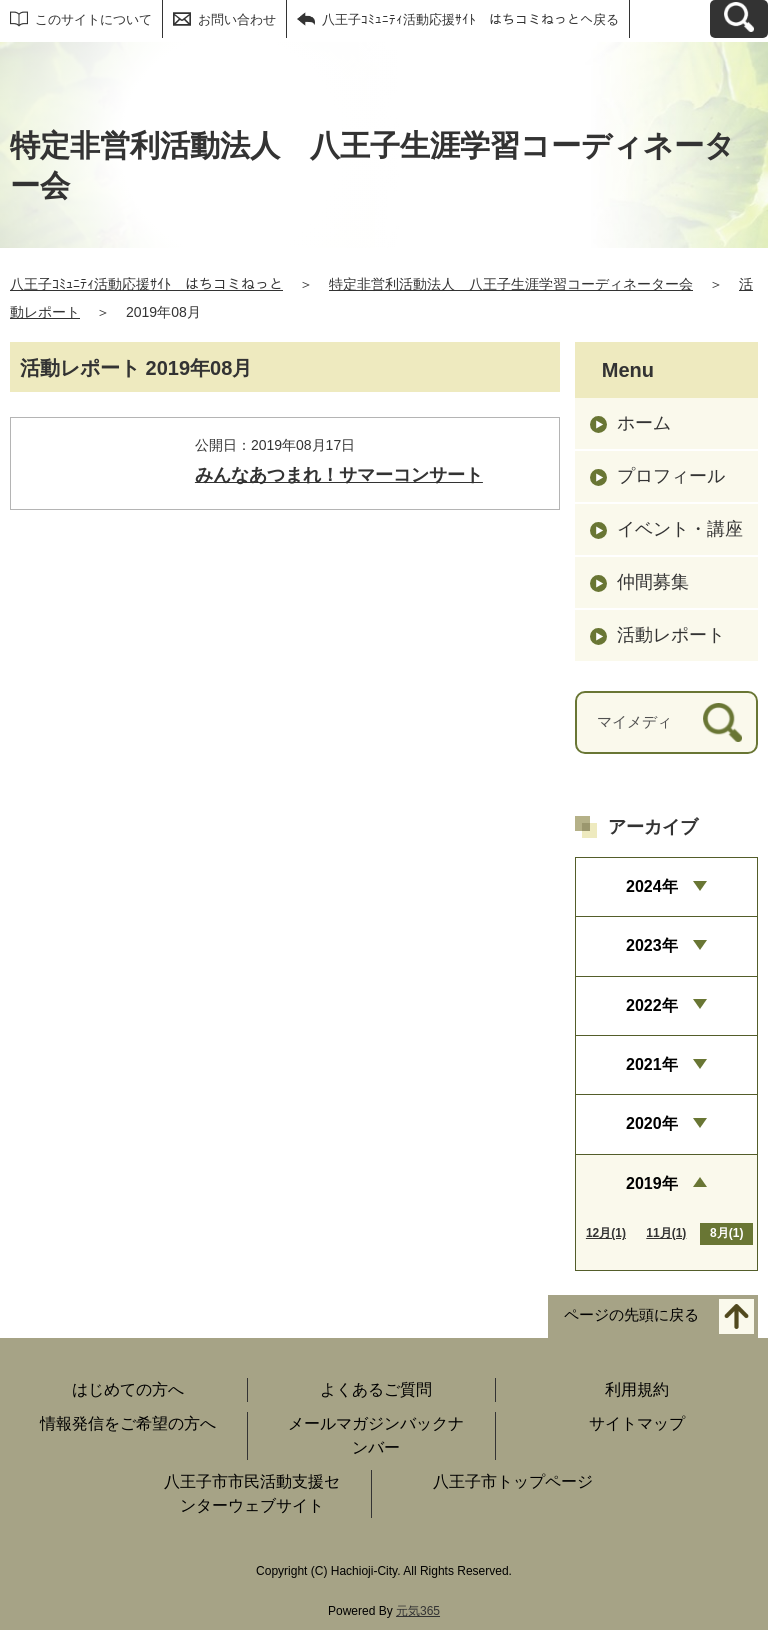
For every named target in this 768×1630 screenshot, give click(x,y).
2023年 (652, 945)
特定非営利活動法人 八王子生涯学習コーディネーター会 (511, 284)
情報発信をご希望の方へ (128, 1423)
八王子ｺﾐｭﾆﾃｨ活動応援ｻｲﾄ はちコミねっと (146, 284)
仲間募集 (653, 582)
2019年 (652, 1183)
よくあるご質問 (376, 1389)
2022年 (652, 1005)
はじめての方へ (128, 1389)
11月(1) (666, 1233)
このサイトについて (93, 19)
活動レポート (671, 635)
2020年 (652, 1123)
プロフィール (671, 476)
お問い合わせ (237, 19)
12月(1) (606, 1233)
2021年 (652, 1064)
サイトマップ (637, 1423)
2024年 (652, 886)
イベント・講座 (680, 529)
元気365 (418, 1611)
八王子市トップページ (513, 1481)
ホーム (644, 423)
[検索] (722, 722)
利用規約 (637, 1389)
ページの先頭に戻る (631, 1315)
